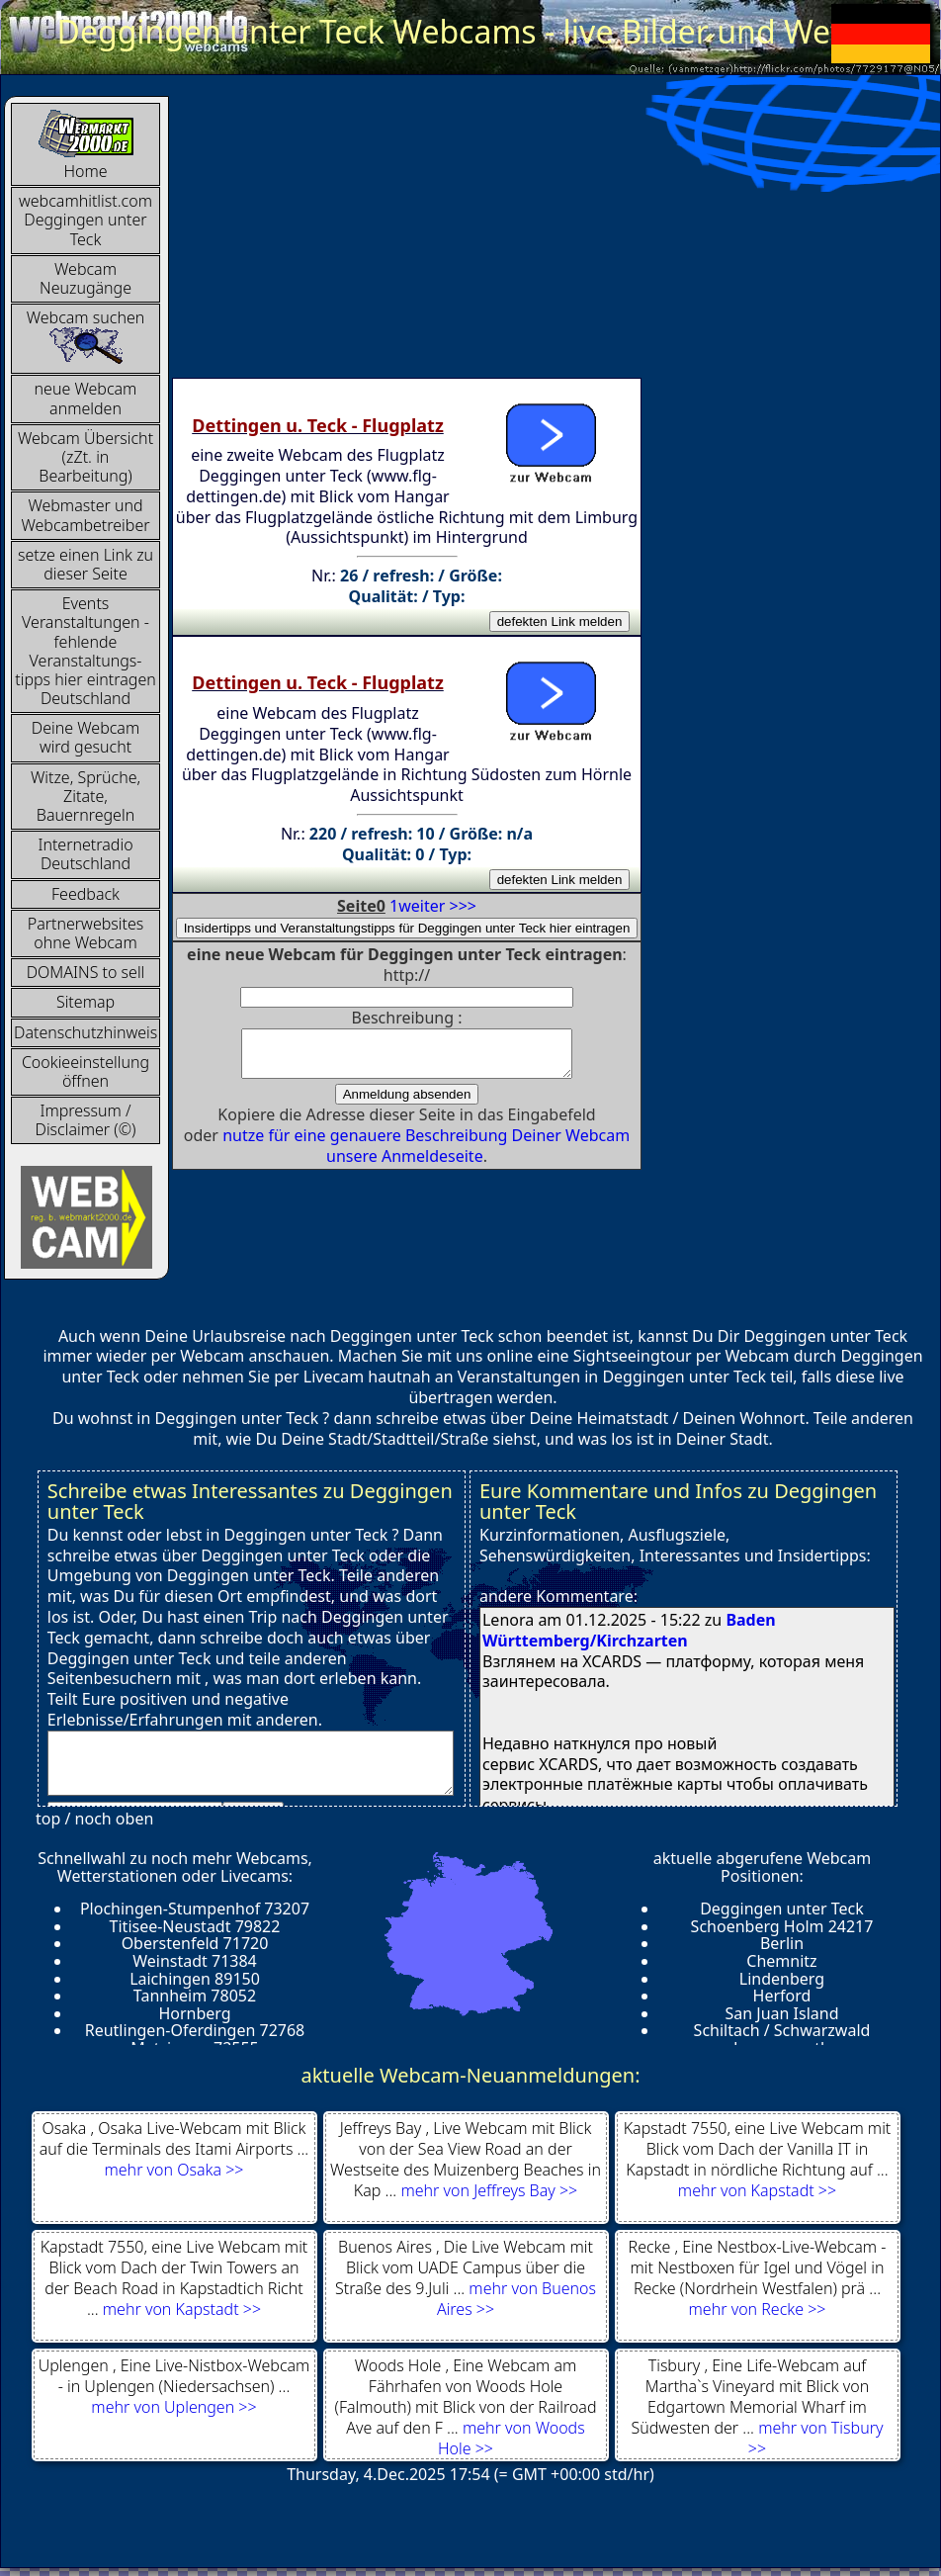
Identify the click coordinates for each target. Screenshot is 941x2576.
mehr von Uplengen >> (173, 2407)
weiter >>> (437, 906)
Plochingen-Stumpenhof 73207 (194, 1908)
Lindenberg (781, 1979)
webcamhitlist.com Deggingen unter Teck (85, 219)
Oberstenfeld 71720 (195, 1943)
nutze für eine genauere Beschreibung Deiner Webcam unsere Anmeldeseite (426, 1154)
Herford (782, 1995)
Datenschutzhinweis (85, 1032)
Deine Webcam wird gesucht (85, 737)
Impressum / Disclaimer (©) (86, 1120)
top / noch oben (94, 1818)
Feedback (85, 894)
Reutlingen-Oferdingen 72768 (195, 2030)
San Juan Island (781, 2013)
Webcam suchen (86, 336)
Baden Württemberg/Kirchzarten (629, 1630)
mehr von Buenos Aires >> (516, 2298)
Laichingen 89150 (194, 1979)
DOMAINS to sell (86, 972)
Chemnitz (781, 1961)
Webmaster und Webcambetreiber (85, 514)
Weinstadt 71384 (194, 1961)
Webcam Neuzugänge (85, 278)
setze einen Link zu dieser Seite (85, 564)
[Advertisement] (465, 234)
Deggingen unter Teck (782, 1908)
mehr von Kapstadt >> (757, 2190)
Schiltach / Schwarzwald (782, 2030)
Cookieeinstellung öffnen (85, 1071)
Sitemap (85, 1002)
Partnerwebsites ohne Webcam (86, 933)
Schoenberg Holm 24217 (782, 1926)
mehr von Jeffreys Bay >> (488, 2190)
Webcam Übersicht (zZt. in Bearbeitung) (85, 457)
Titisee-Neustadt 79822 (195, 1926)
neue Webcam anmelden (86, 398)
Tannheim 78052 (194, 1995)
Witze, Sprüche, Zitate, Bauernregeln (85, 796)
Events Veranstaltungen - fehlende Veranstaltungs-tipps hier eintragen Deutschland (85, 650)
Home (86, 145)
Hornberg (194, 2013)
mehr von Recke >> (757, 2309)
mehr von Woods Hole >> (511, 2438)
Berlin (782, 1943)
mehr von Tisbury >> (816, 2438)
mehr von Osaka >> (174, 2169)
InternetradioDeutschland (85, 854)
